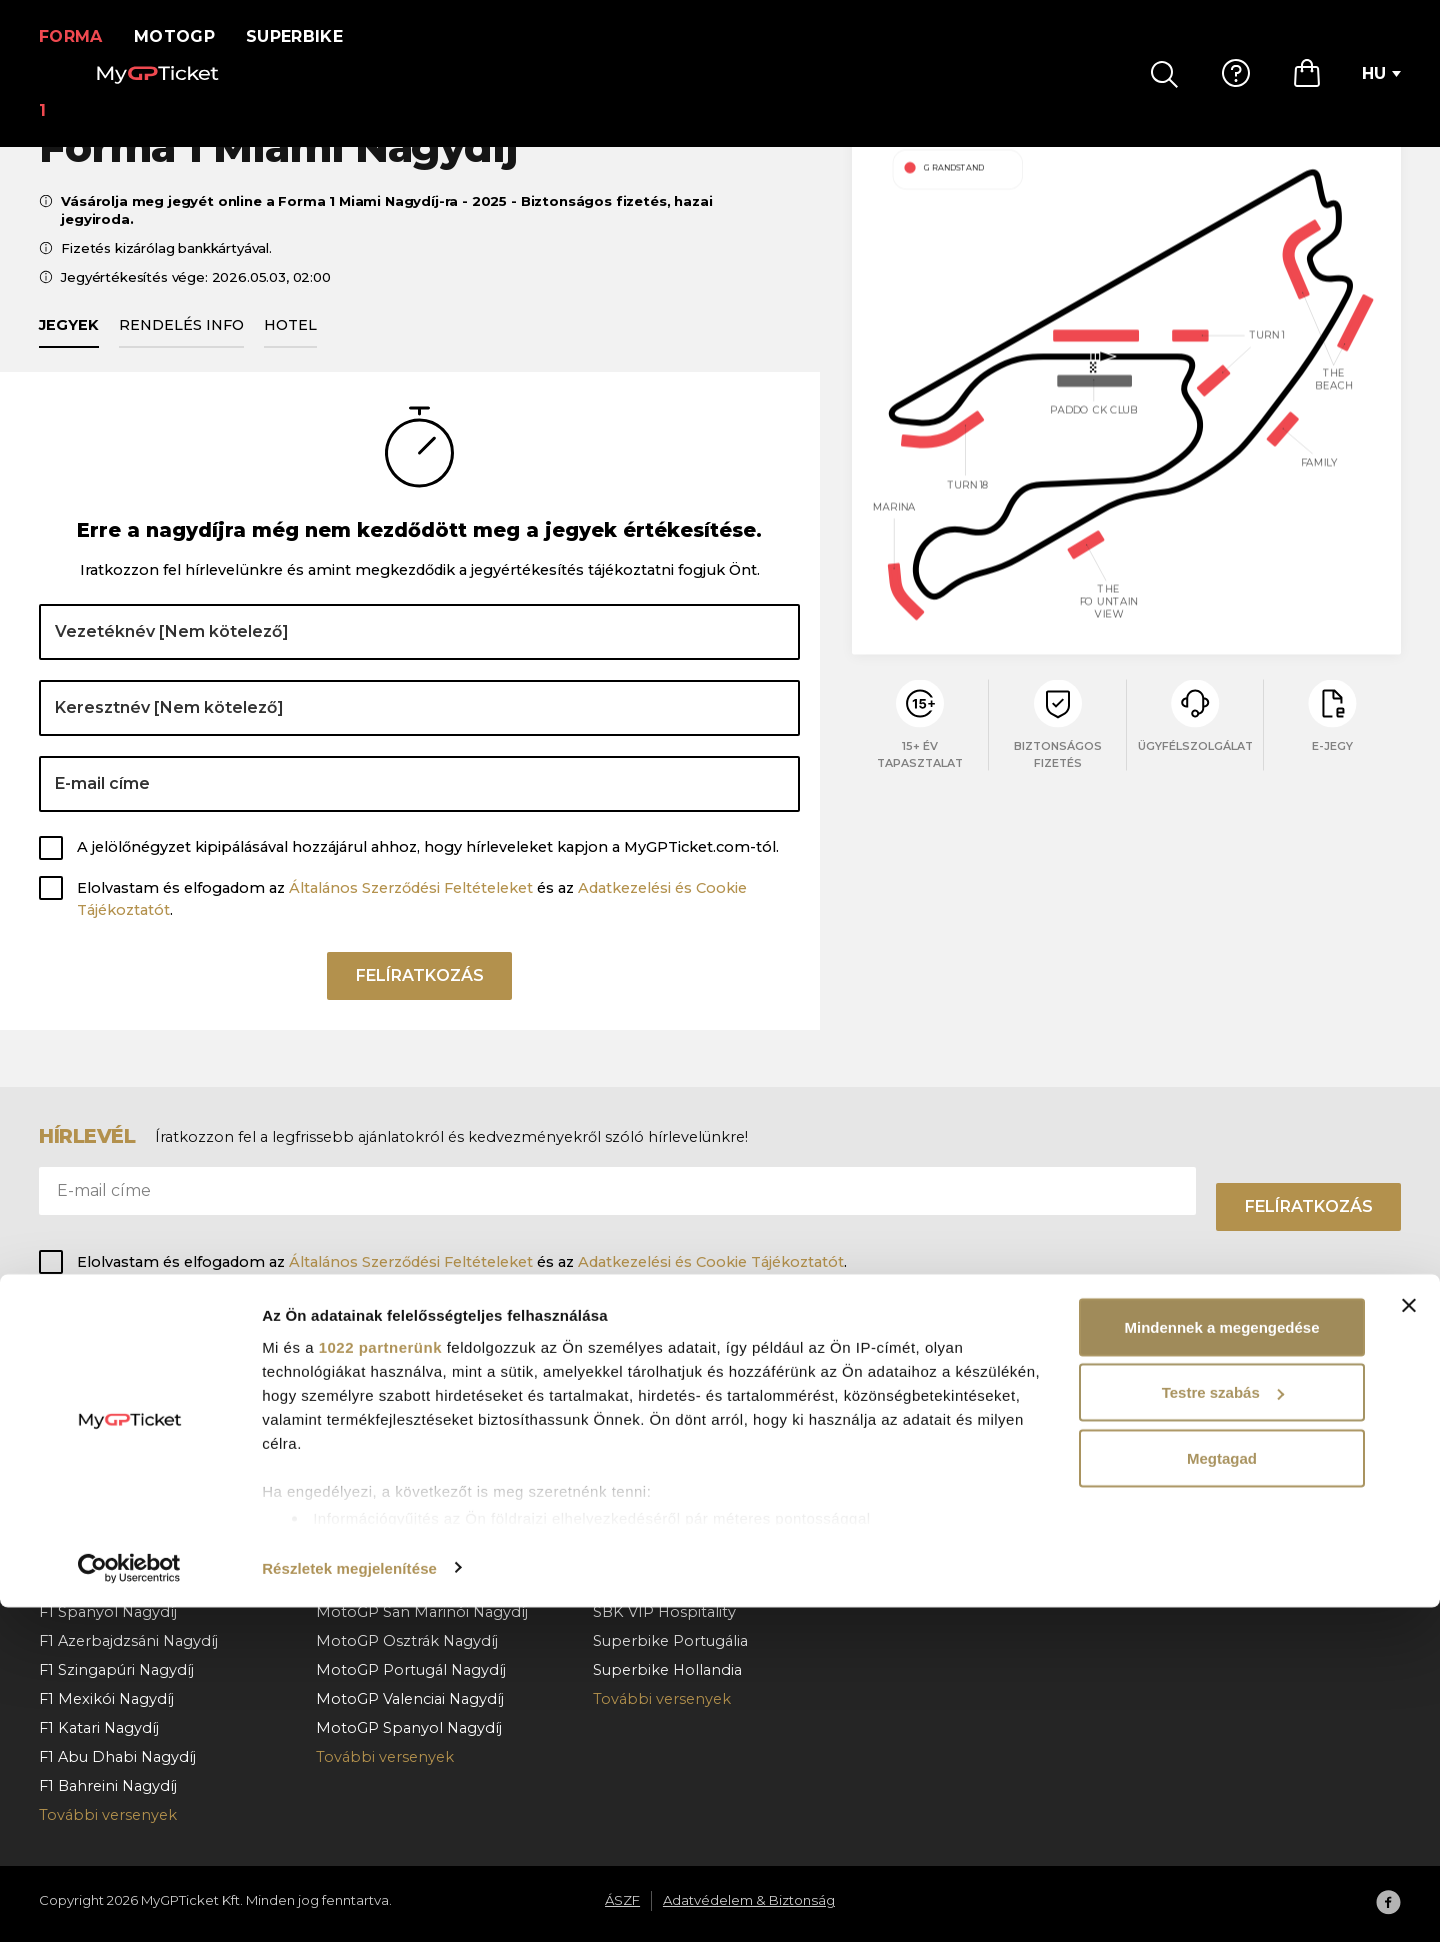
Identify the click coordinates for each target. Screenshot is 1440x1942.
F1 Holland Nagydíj (107, 1553)
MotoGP (187, 36)
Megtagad (1222, 1792)
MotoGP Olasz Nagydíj (399, 1437)
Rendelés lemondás (944, 1495)
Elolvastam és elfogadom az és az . (412, 922)
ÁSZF (1167, 1437)
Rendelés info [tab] (181, 348)
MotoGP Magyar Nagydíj (406, 1466)
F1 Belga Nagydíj (99, 1495)
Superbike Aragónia (665, 1466)
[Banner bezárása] (1409, 1640)
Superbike (307, 36)
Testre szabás (1223, 1727)
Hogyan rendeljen (937, 1437)
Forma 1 (77, 36)
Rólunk (1174, 1408)
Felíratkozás (420, 1005)
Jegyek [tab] (69, 348)
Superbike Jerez (653, 1582)
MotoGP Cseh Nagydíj (397, 1495)
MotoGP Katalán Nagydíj (406, 1408)
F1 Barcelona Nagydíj (115, 1437)
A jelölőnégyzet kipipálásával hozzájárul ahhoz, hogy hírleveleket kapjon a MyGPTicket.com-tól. (428, 870)
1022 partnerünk (380, 1681)
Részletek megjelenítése (349, 1902)
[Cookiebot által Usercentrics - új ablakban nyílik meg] (129, 1903)
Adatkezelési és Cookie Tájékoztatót (711, 1262)
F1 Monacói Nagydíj (110, 1408)
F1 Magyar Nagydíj (105, 1524)
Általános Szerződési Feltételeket (411, 911)
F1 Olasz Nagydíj (98, 1582)
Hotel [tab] (290, 348)
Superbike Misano (659, 1495)
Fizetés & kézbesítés (945, 1466)
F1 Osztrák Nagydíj (106, 1466)
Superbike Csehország (676, 1437)
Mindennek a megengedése (1221, 1661)
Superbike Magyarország (685, 1408)
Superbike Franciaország (683, 1524)
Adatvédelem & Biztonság (1243, 1466)
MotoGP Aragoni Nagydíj (407, 1582)
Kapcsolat (907, 1524)
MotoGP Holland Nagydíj (408, 1524)
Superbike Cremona (668, 1553)
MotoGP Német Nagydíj (405, 1553)
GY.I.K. (893, 1408)
